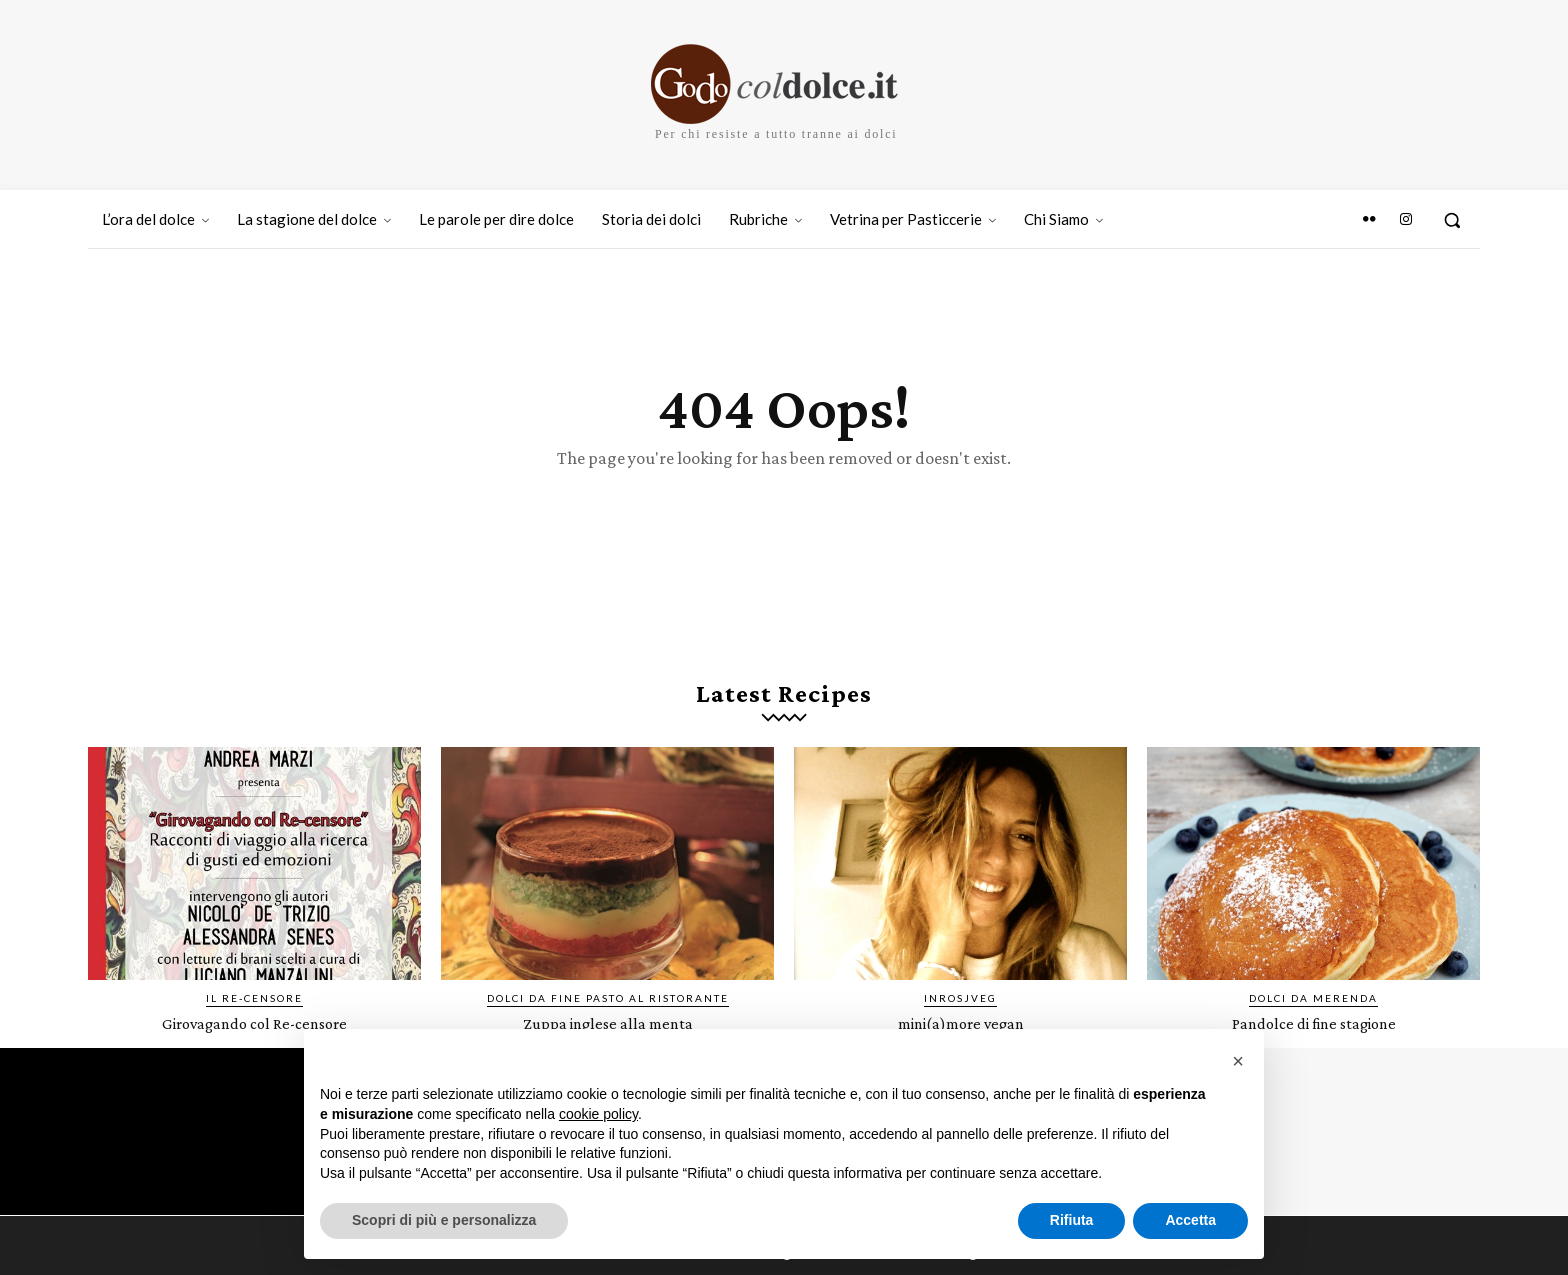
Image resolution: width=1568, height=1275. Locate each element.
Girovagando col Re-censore (254, 1043)
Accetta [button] (1190, 1220)
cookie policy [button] (598, 1114)
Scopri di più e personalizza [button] (444, 1220)
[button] (1452, 220)
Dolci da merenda (1313, 1019)
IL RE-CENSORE (254, 1019)
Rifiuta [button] (1072, 1220)
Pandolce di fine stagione (1314, 1043)
